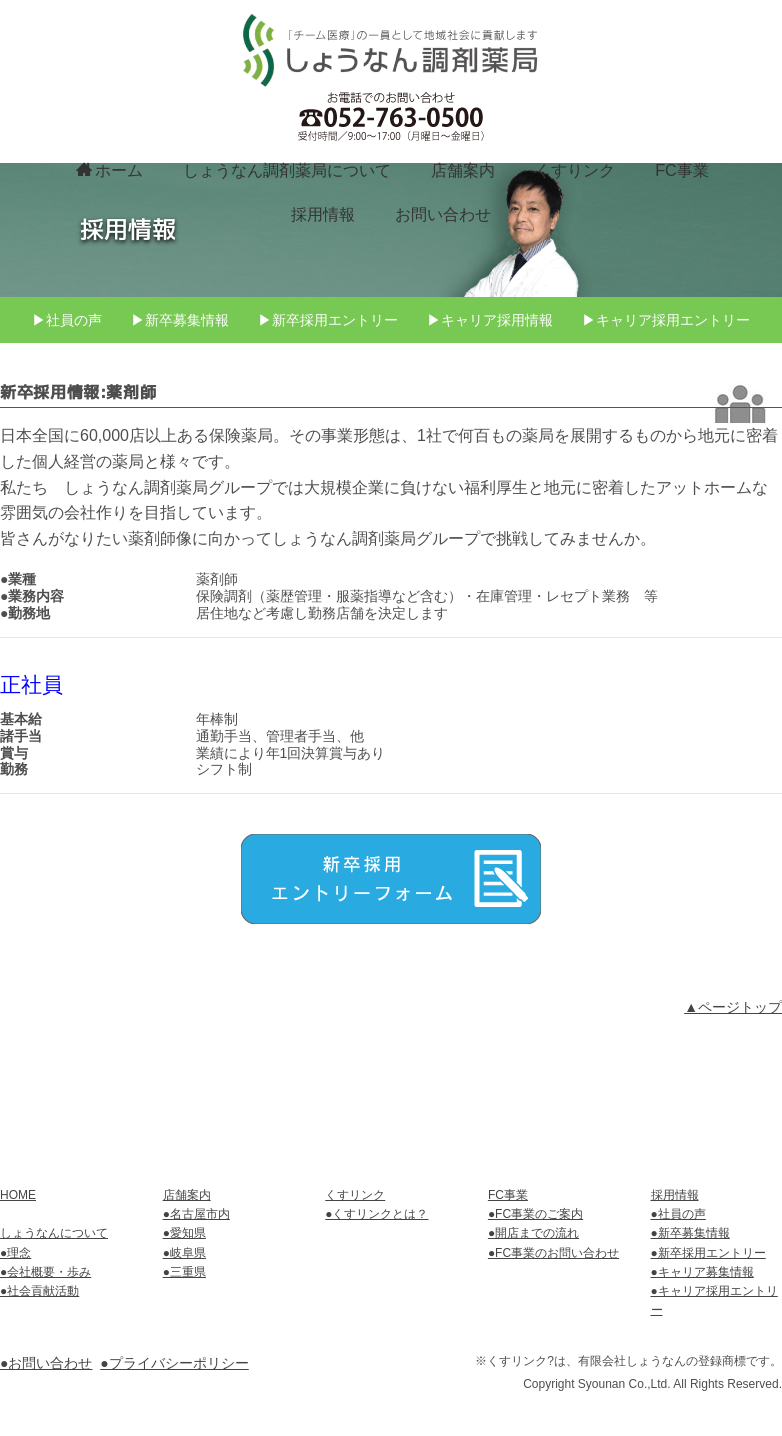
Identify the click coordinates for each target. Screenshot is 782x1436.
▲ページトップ (733, 1093)
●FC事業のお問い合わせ (553, 1253)
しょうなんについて (54, 1234)
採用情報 (323, 212)
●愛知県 (184, 1234)
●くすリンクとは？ (376, 1215)
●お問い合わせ (46, 1364)
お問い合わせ (443, 212)
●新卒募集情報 (690, 1234)
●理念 (15, 1253)
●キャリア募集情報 (702, 1272)
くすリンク (355, 1196)
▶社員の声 (65, 405)
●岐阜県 (184, 1253)
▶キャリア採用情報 (491, 405)
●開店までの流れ (533, 1234)
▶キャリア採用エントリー (668, 405)
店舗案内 (463, 169)
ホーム (109, 169)
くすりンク (575, 169)
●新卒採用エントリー (708, 1253)
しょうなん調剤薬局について (287, 169)
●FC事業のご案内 (535, 1215)
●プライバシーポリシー (174, 1364)
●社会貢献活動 (39, 1292)
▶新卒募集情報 (179, 405)
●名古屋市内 (196, 1215)
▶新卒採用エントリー (328, 405)
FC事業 (681, 169)
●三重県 (184, 1272)
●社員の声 (678, 1215)
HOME (18, 1196)
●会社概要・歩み (45, 1272)
